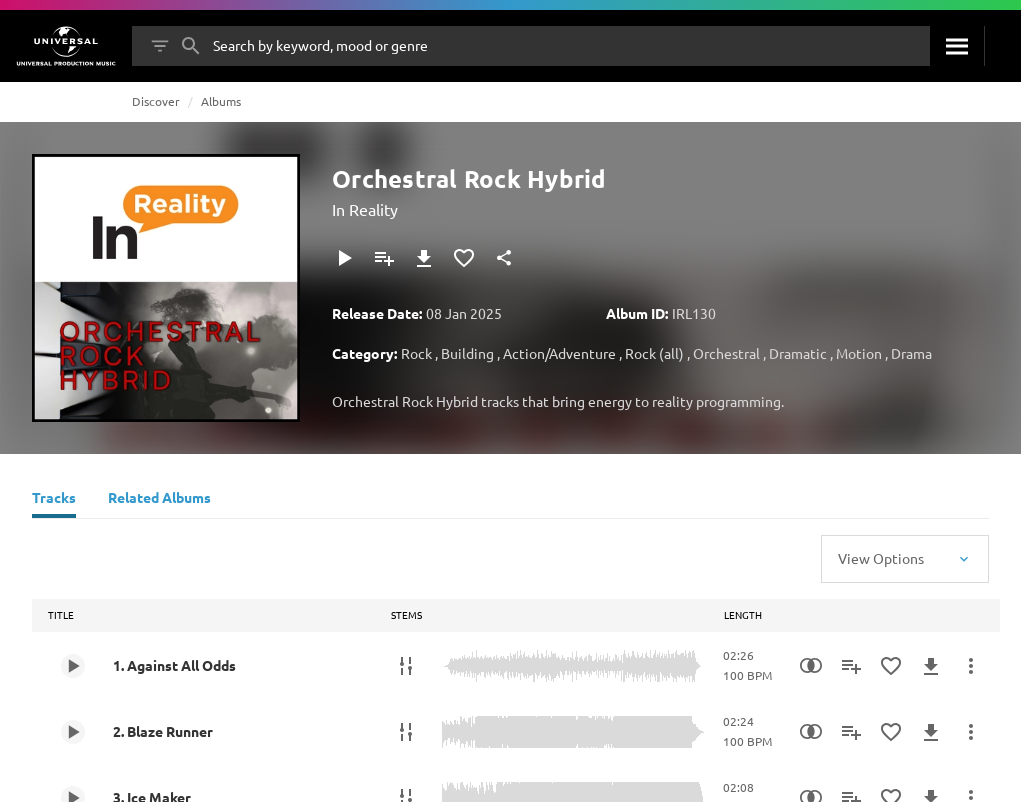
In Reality (365, 209)
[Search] (957, 46)
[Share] (504, 258)
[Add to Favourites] (464, 258)
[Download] (424, 258)
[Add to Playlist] (384, 258)
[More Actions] (971, 666)
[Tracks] (54, 500)
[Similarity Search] (811, 666)
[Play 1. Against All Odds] (73, 666)
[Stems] (406, 666)
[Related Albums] (159, 500)
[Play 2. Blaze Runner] (73, 732)
